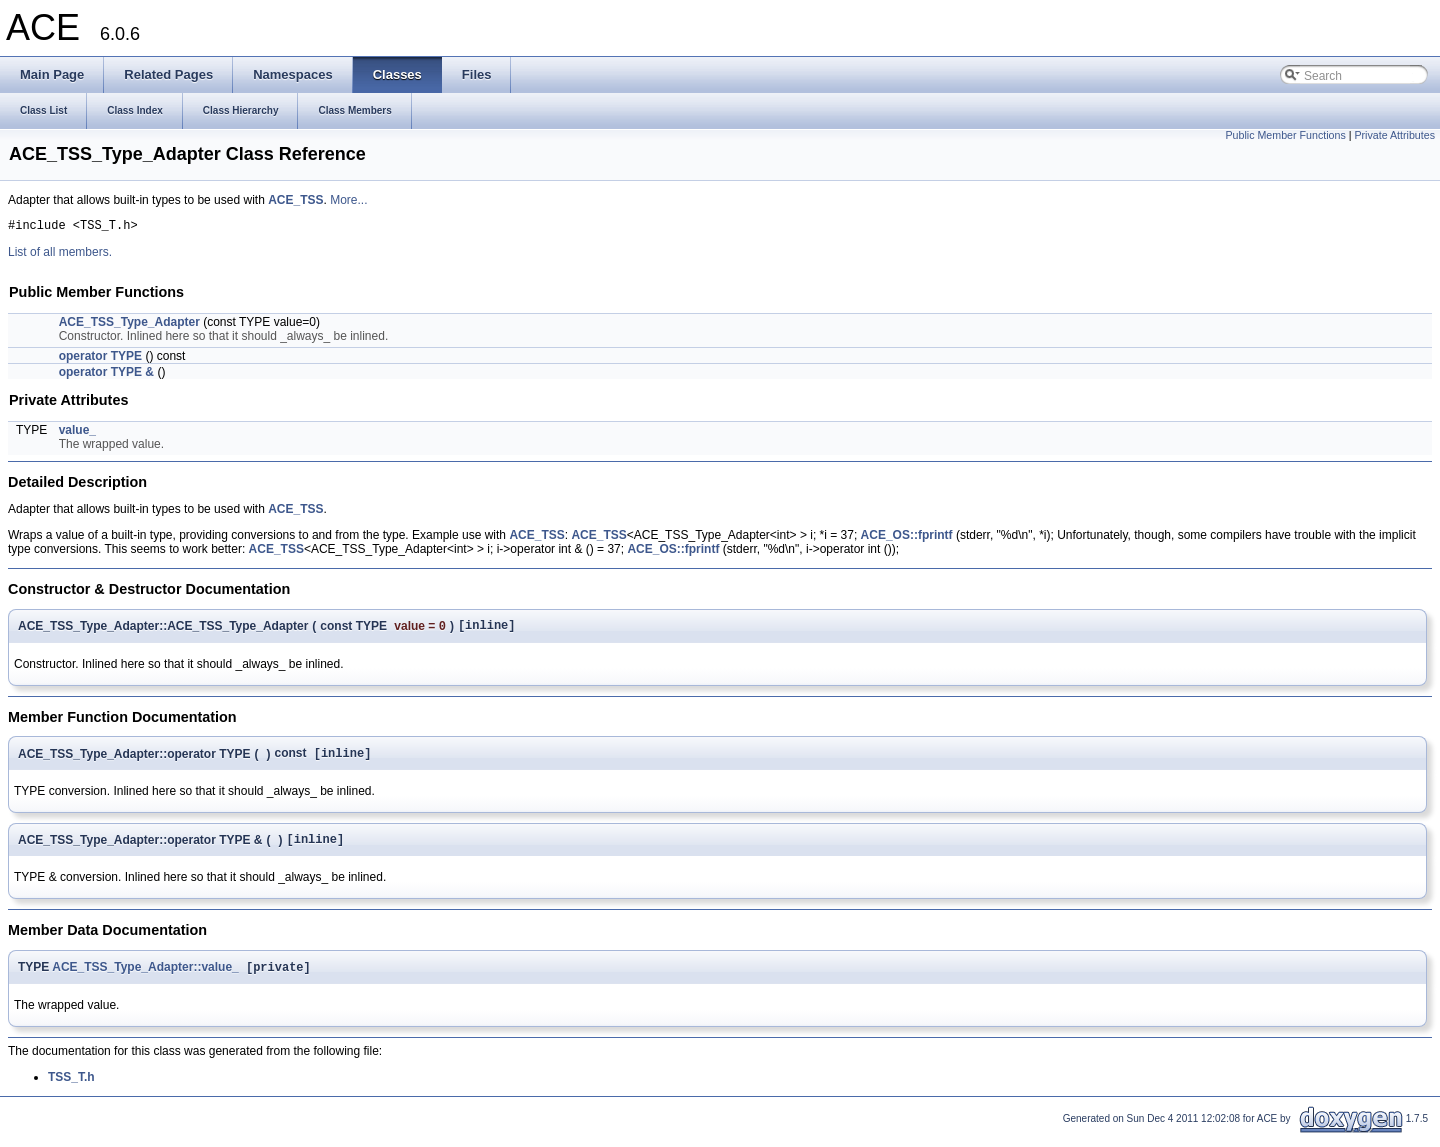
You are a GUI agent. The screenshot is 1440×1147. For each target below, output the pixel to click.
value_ (77, 433)
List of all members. (60, 255)
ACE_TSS (295, 200)
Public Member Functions (1286, 135)
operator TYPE (100, 359)
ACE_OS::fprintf (907, 538)
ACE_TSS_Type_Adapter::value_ (145, 979)
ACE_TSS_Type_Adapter (129, 325)
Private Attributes (1394, 135)
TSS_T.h (71, 1089)
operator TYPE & (106, 375)
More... (348, 200)
